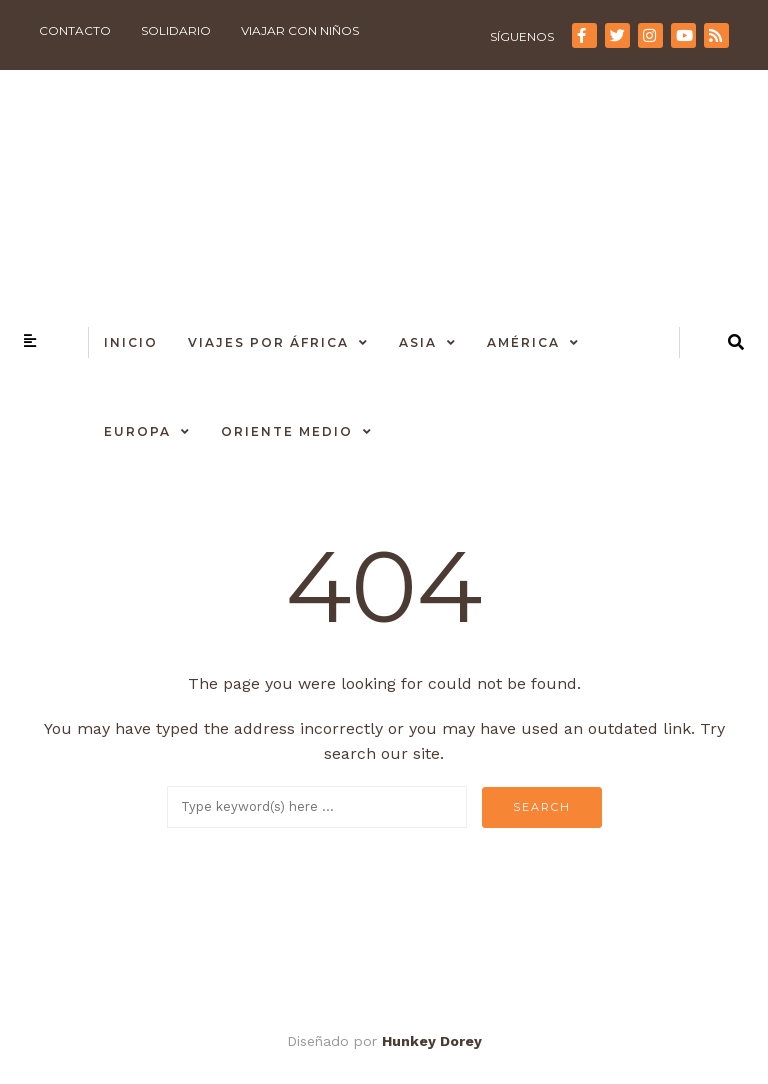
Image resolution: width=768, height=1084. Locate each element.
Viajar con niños (300, 30)
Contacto (75, 30)
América (523, 342)
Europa (137, 431)
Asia (418, 342)
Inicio (131, 342)
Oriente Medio (287, 431)
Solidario (176, 30)
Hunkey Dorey (432, 1041)
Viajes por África (268, 342)
